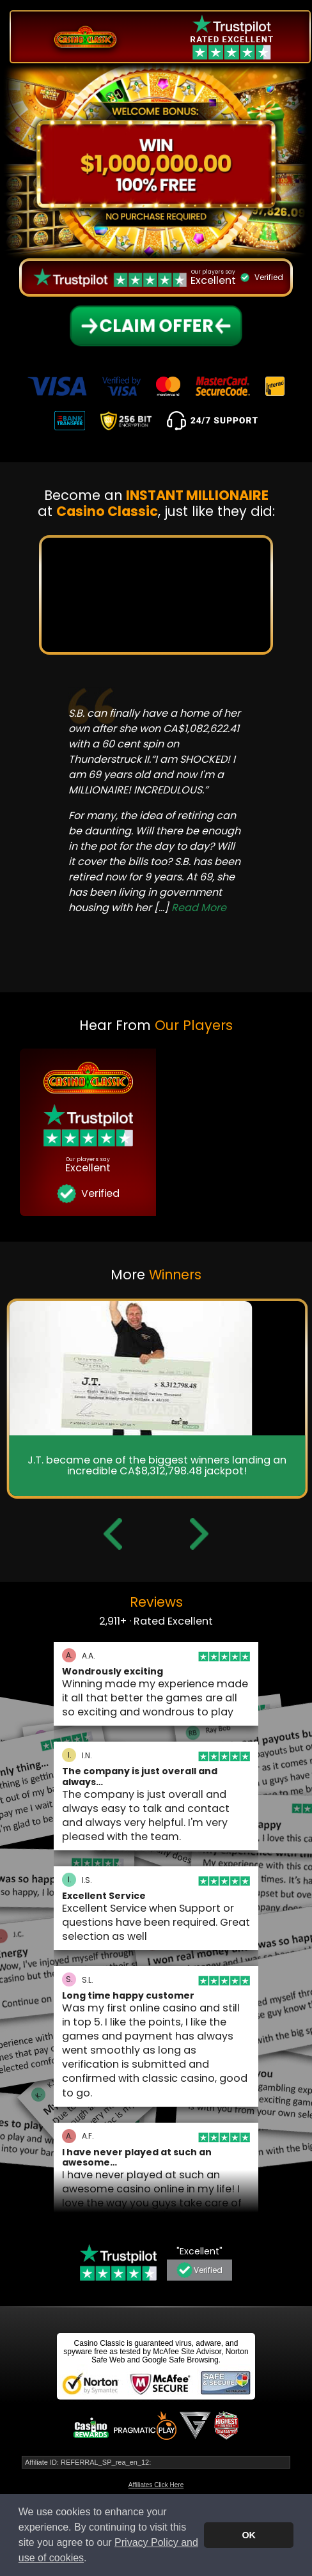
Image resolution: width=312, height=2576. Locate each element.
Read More (198, 907)
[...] (190, 907)
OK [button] (249, 2535)
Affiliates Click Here (156, 2484)
